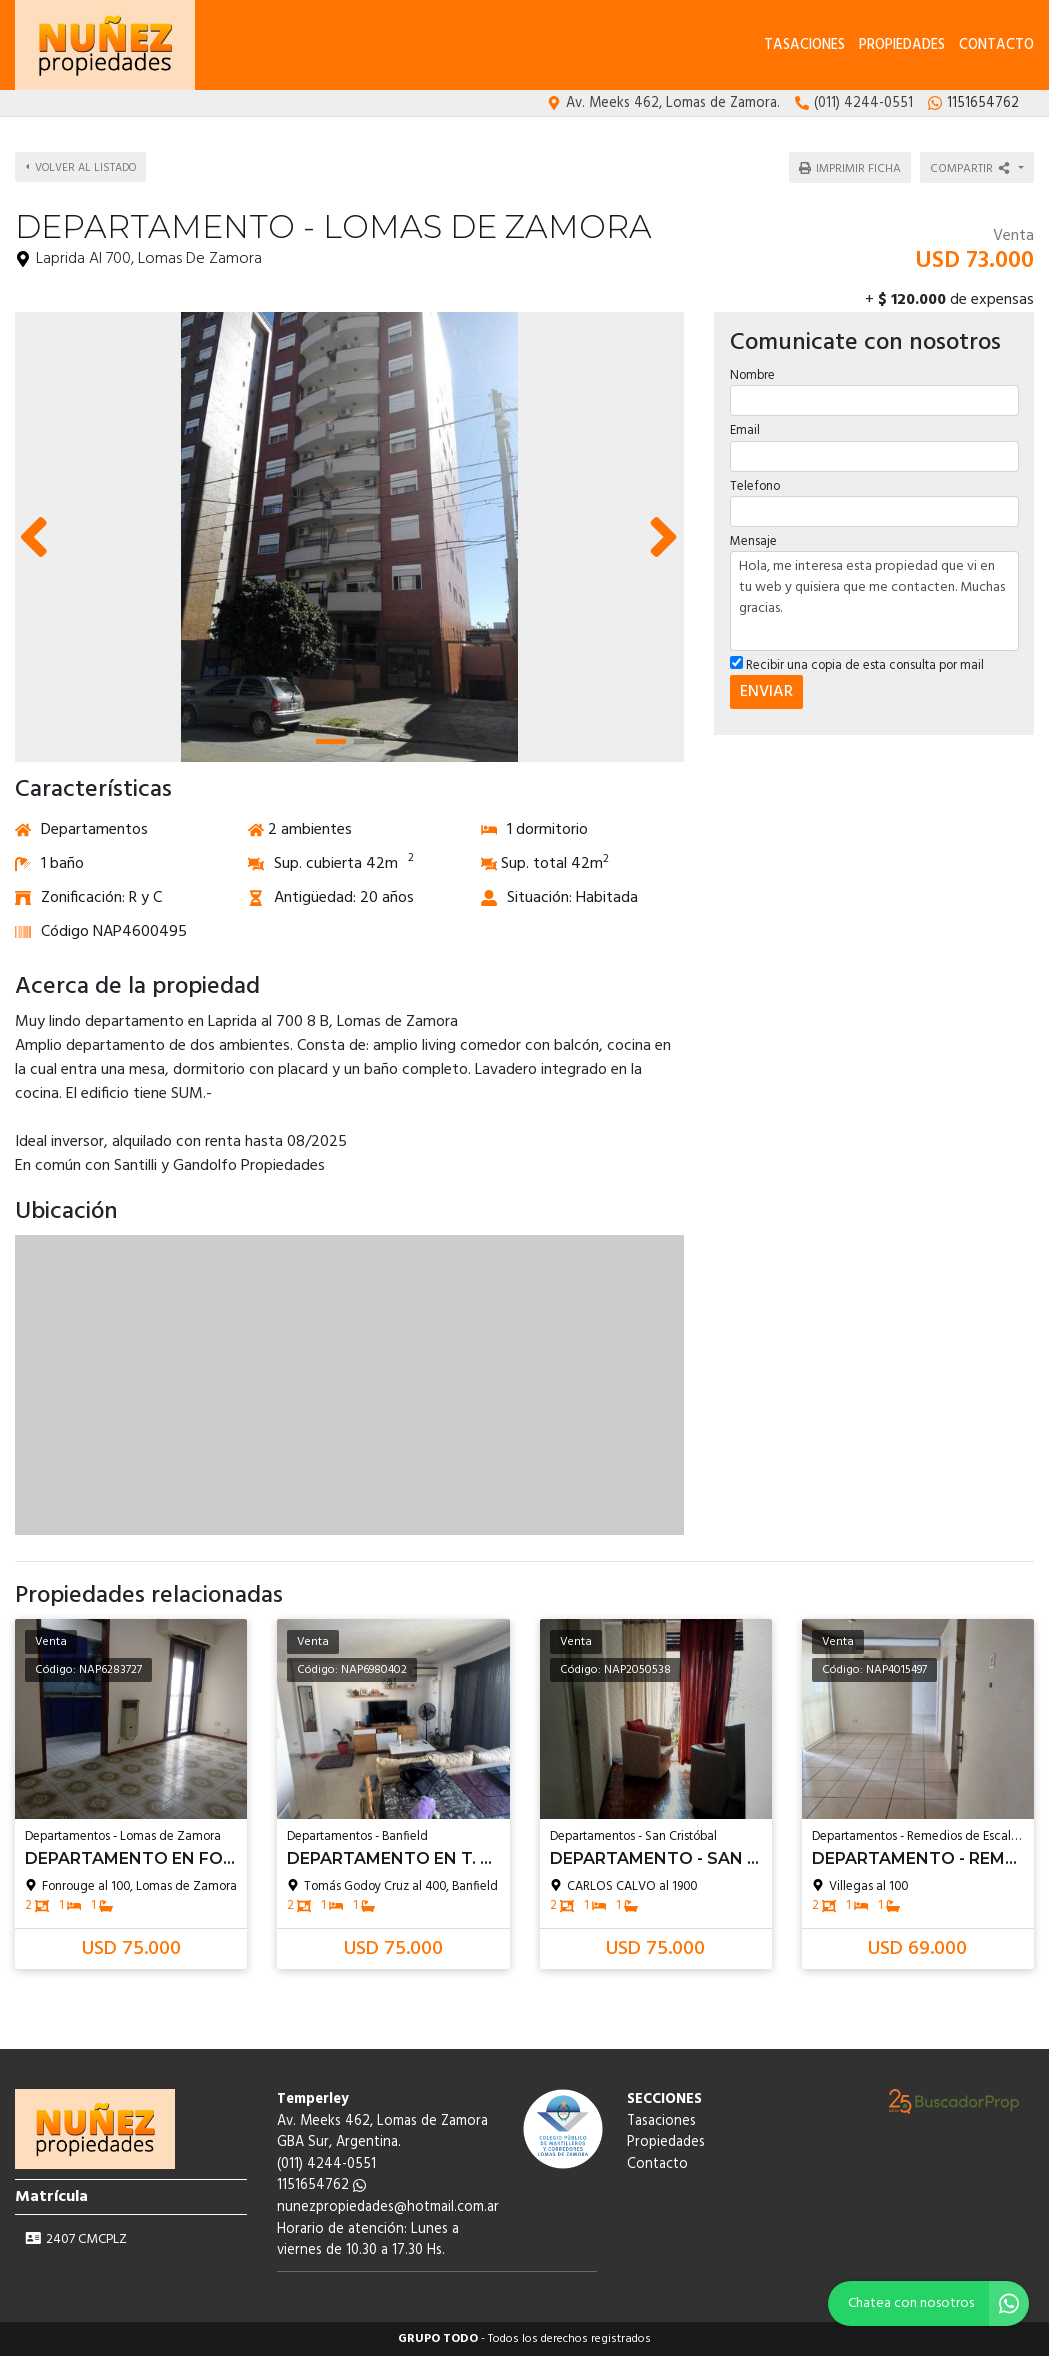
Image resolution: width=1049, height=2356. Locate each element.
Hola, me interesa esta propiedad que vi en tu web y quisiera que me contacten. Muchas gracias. (874, 598)
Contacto (996, 45)
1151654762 (321, 2185)
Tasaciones (804, 45)
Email (744, 427)
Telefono (754, 482)
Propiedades (902, 45)
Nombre (751, 372)
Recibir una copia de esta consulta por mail (856, 662)
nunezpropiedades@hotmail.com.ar (388, 2207)
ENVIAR (765, 689)
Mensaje (752, 538)
